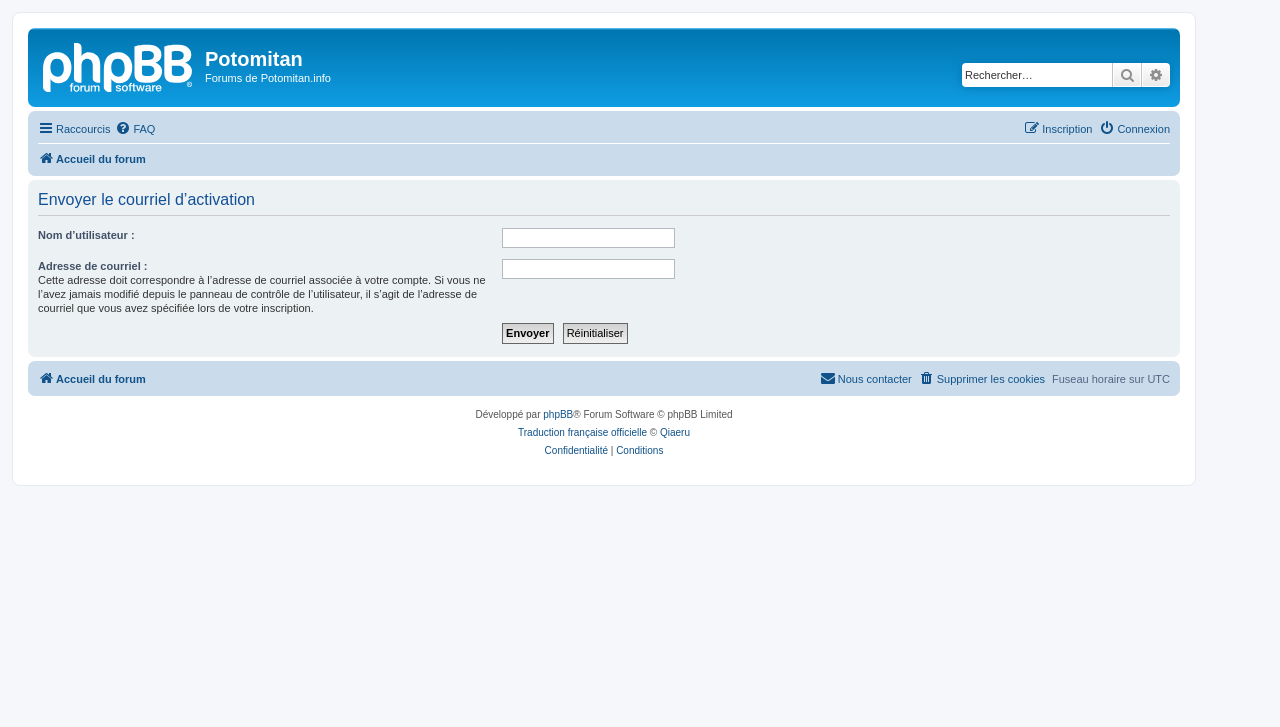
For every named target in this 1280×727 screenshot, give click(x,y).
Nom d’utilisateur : (86, 235)
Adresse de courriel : (92, 266)
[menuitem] (135, 129)
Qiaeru (675, 432)
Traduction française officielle (582, 432)
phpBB (558, 414)
